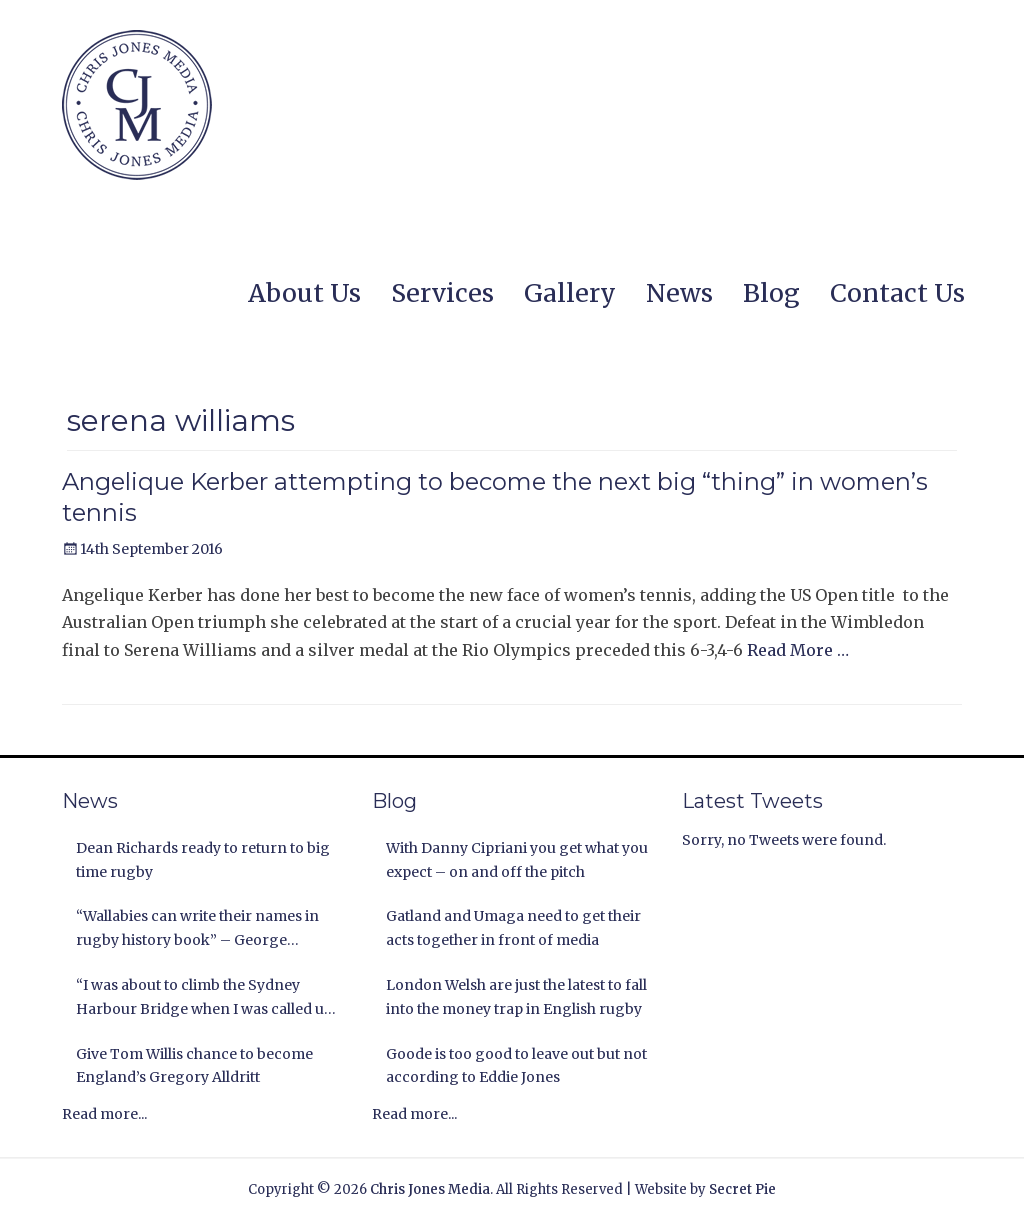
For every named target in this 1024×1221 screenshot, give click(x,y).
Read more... (104, 1114)
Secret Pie (742, 1189)
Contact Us (897, 293)
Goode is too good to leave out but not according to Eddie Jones (516, 1066)
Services (442, 293)
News (679, 293)
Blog (771, 293)
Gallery (570, 293)
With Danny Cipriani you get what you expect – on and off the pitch (517, 860)
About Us (304, 293)
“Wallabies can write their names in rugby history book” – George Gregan (197, 930)
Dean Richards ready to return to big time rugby (203, 860)
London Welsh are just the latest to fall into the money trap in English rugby (516, 997)
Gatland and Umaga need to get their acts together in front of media (513, 928)
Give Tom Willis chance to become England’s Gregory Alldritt (194, 1066)
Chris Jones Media (430, 1189)
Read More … (798, 650)
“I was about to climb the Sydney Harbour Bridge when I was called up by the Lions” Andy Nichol (204, 999)
